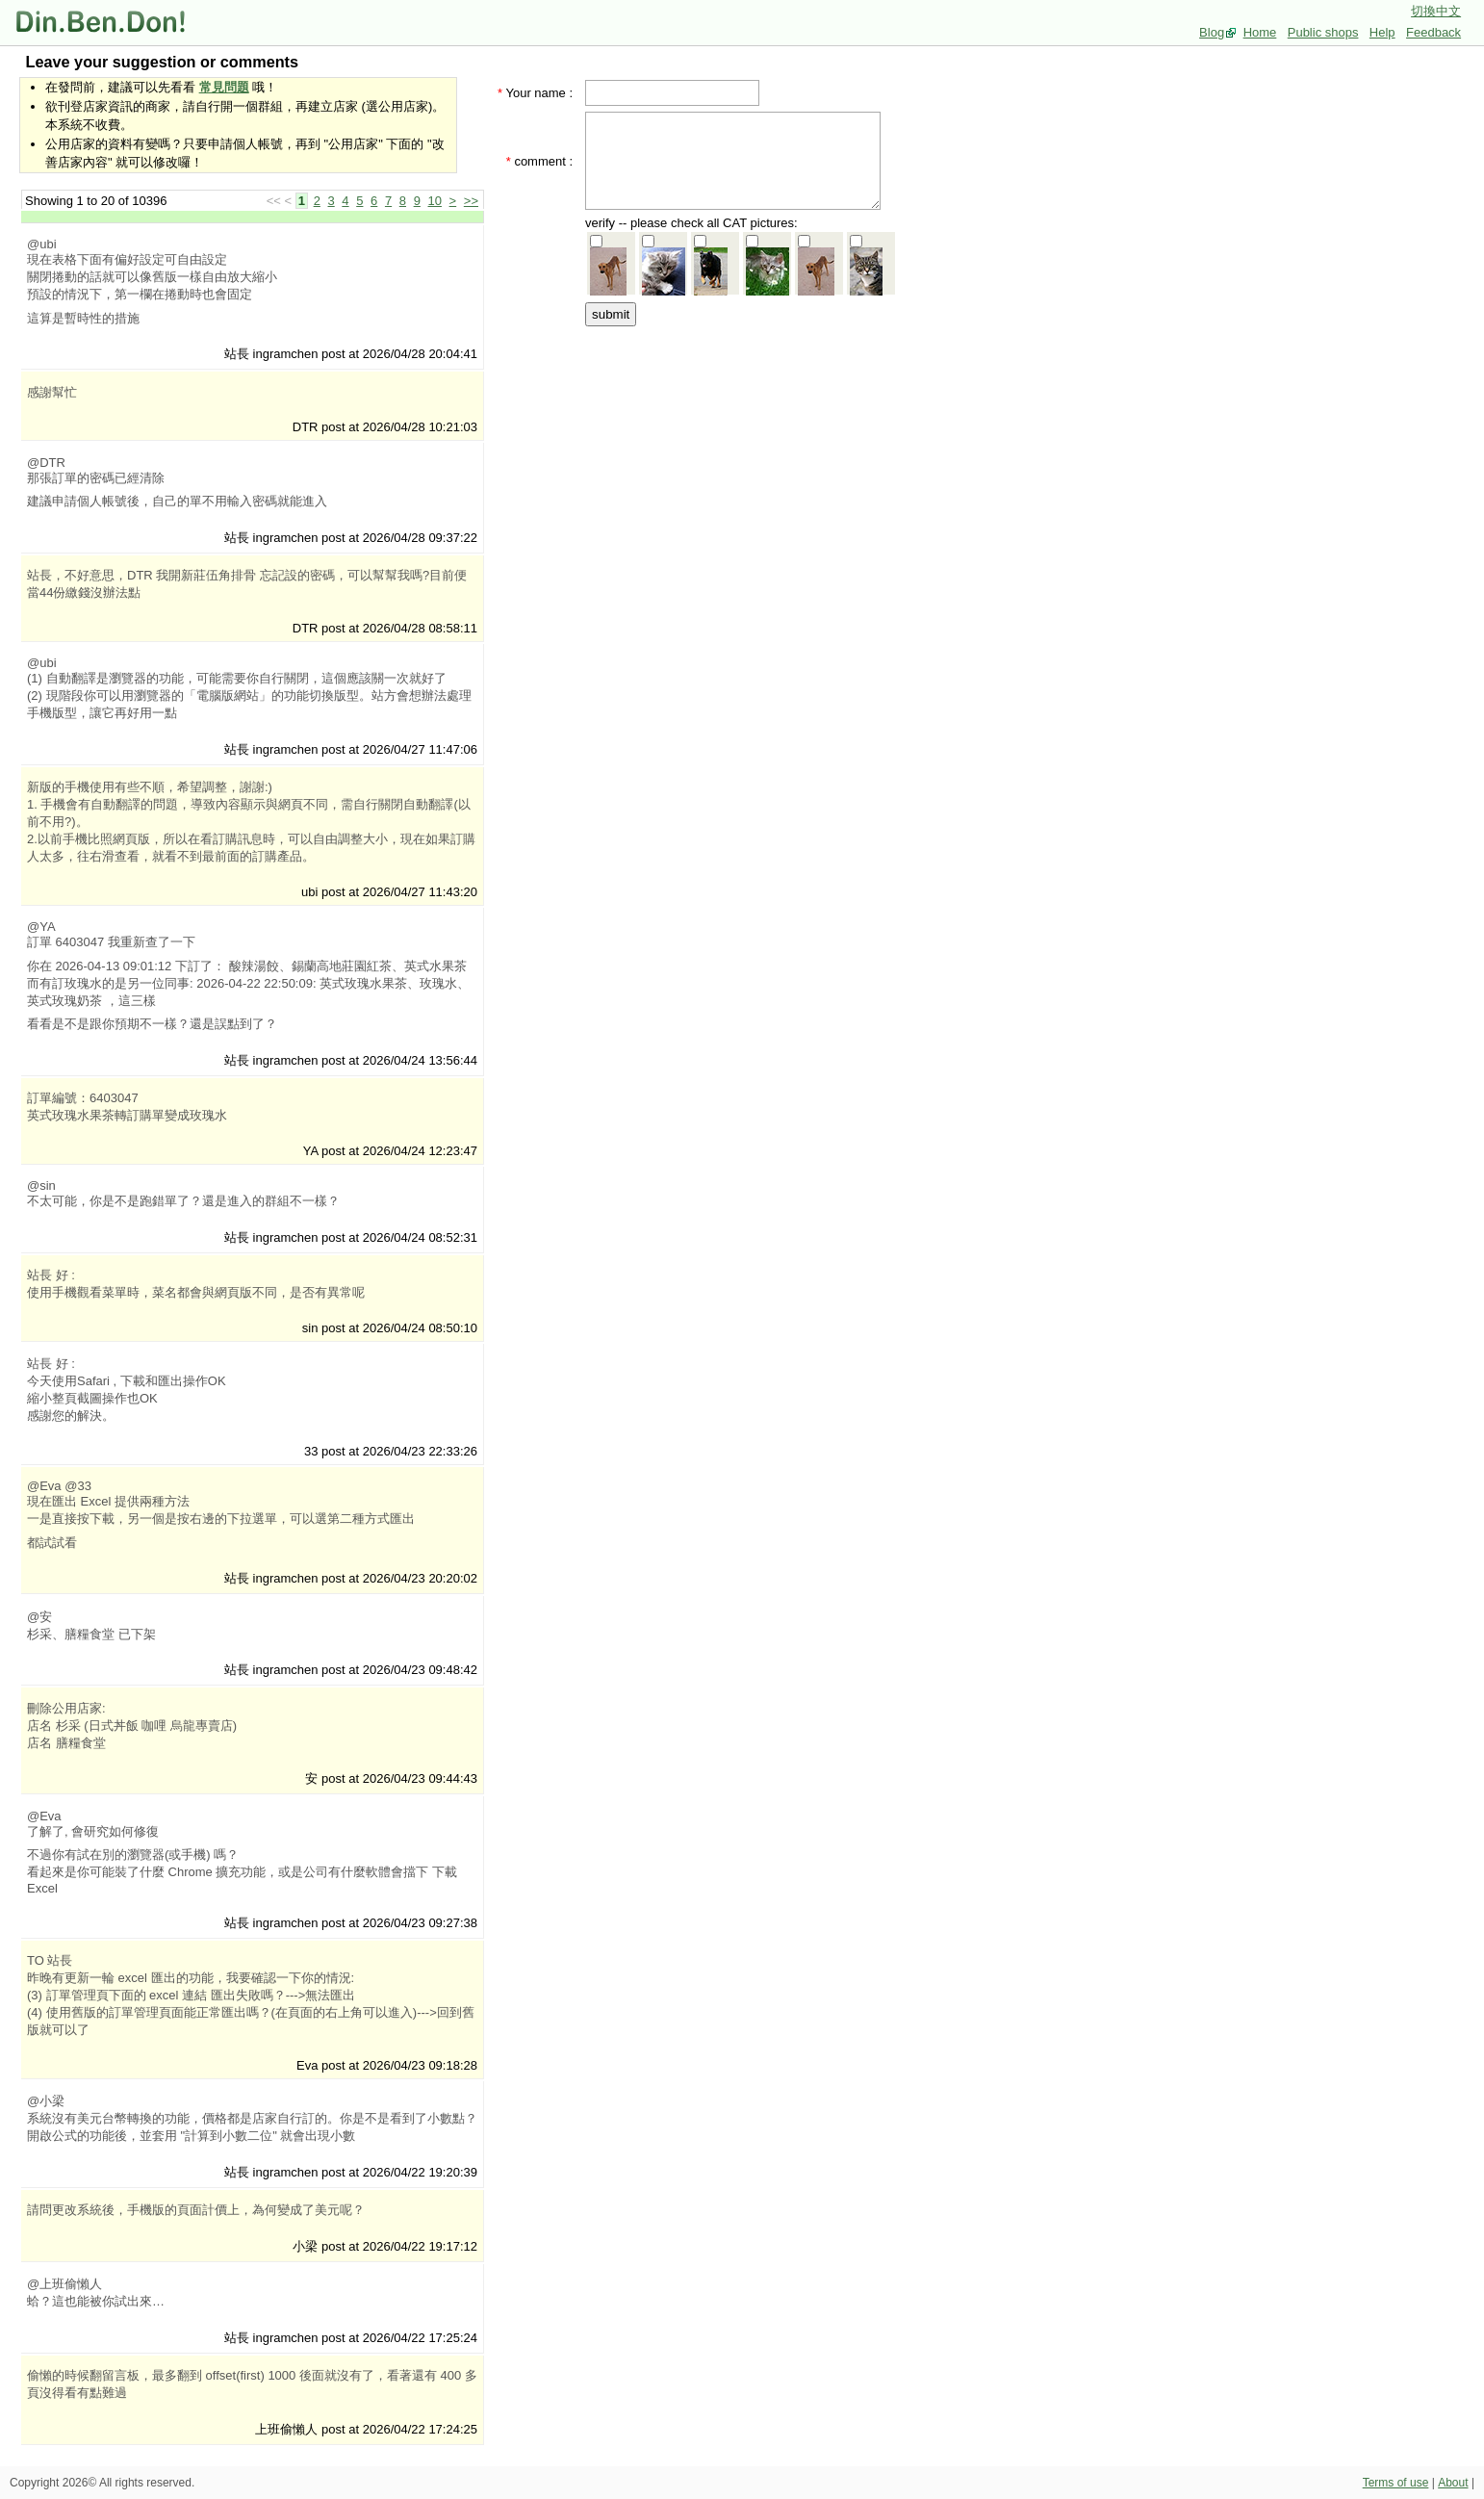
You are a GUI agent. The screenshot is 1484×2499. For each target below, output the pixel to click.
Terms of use (1396, 2482)
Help (1382, 32)
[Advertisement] (739, 449)
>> (471, 200)
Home (1260, 32)
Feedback (1433, 32)
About (1453, 2482)
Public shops (1323, 32)
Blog (1211, 32)
